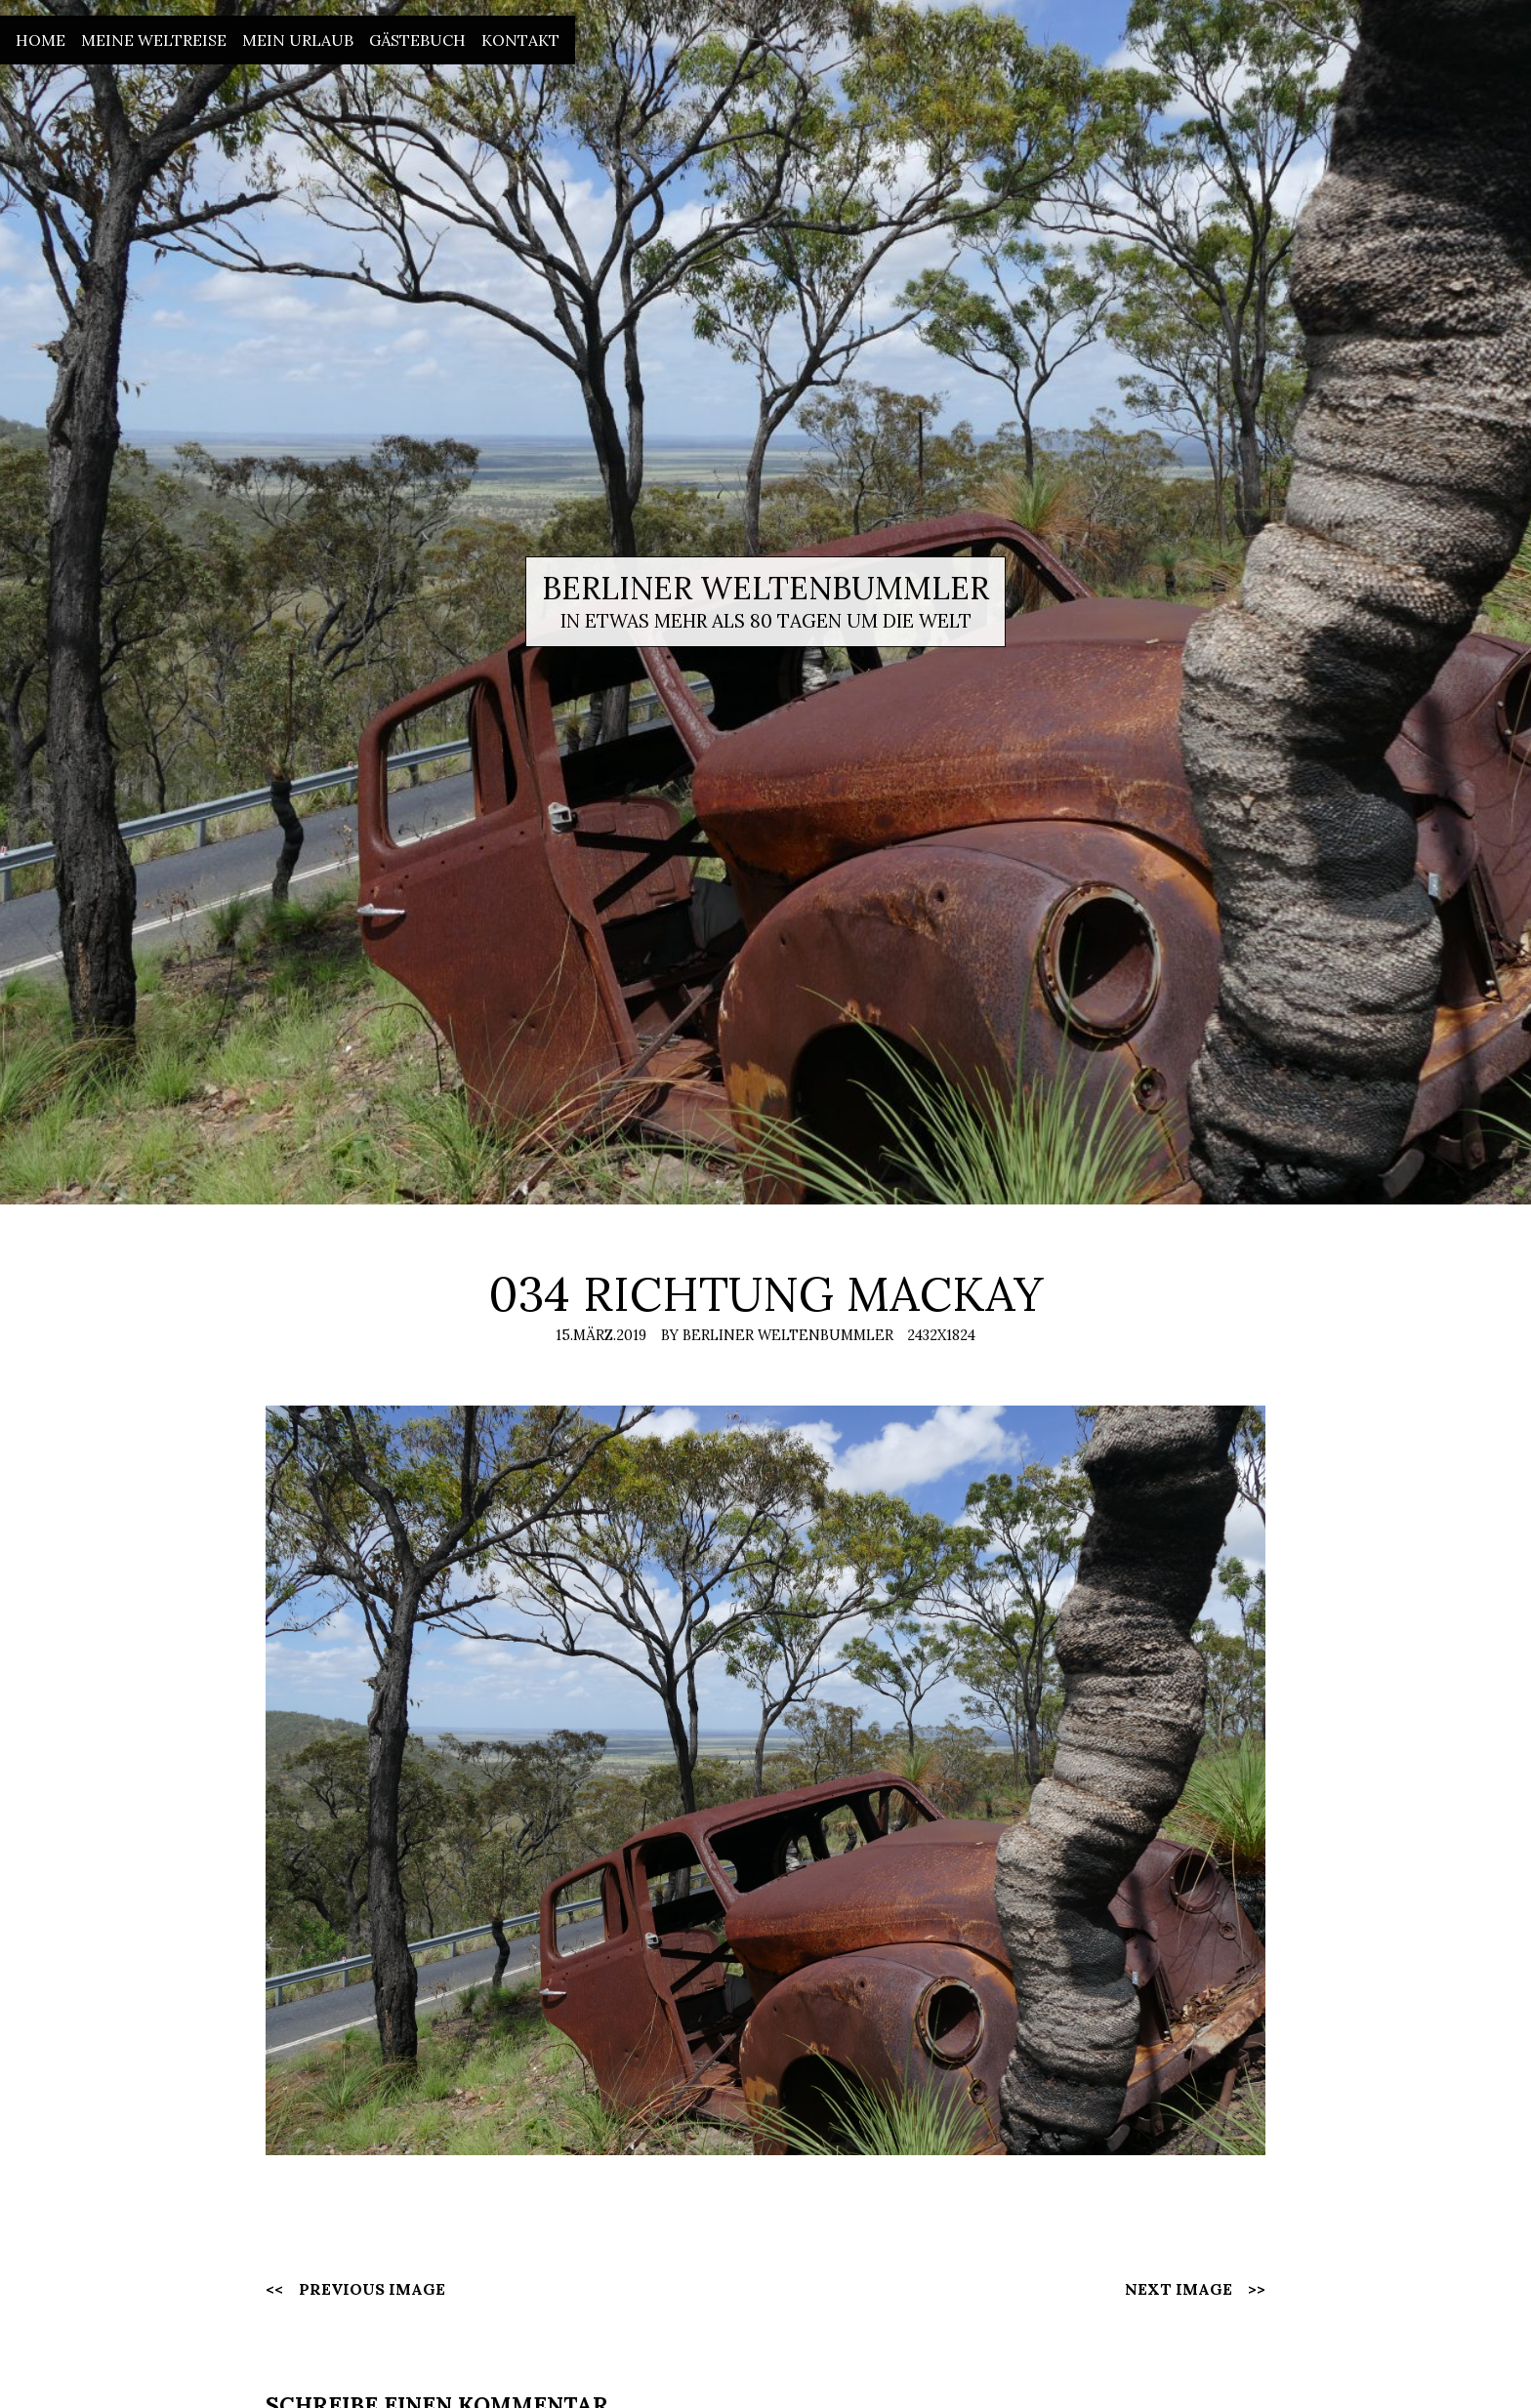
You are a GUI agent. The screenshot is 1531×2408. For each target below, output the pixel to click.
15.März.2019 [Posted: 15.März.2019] (601, 1335)
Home (40, 40)
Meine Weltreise (154, 40)
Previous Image (372, 2289)
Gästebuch (417, 40)
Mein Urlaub (297, 40)
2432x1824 (941, 1335)
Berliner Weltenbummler (765, 588)
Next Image (1178, 2289)
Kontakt (520, 40)
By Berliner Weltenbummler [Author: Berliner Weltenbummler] (777, 1335)
